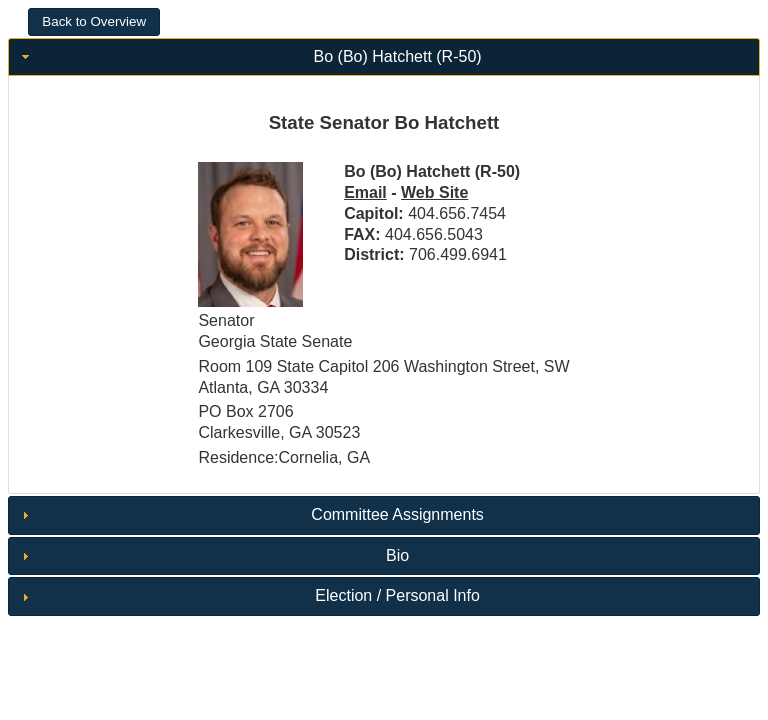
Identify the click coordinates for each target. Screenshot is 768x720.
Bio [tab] (213, 555)
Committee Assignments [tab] (250, 514)
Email (365, 192)
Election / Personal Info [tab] (248, 595)
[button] (94, 22)
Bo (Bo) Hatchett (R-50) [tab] (249, 56)
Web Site (434, 192)
